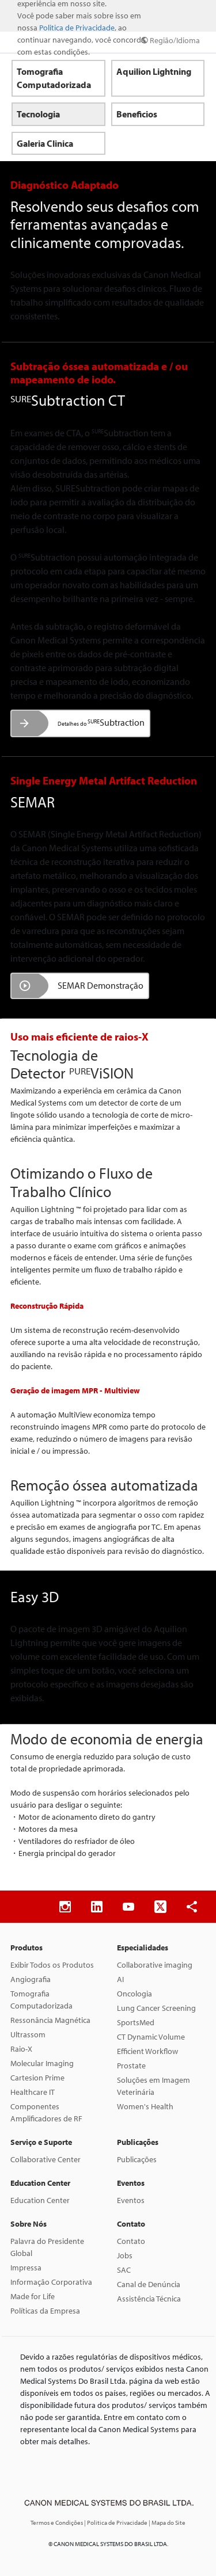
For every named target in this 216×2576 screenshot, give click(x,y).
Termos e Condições (57, 2522)
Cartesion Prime (37, 2077)
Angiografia (30, 1979)
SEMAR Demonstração (100, 985)
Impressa (25, 2267)
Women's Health (145, 2106)
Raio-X (21, 2049)
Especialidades (142, 1947)
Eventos (131, 2183)
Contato (131, 2224)
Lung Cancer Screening (156, 2008)
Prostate (131, 2065)
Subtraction (101, 722)
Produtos (26, 1947)
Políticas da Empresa (45, 2311)
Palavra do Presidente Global (47, 2247)
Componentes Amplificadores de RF (46, 2112)
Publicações (137, 2142)
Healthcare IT (32, 2092)
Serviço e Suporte (41, 2142)
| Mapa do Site (167, 2522)
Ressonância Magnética (50, 2020)
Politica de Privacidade (77, 27)
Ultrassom (28, 2034)
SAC (124, 2270)
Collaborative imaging (154, 1965)
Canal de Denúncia (148, 2284)
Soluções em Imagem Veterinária (153, 2086)
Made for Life (32, 2296)
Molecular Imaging (42, 2063)
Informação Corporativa (51, 2282)
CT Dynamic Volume (151, 2037)
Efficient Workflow (147, 2051)
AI (120, 1979)
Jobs (124, 2255)
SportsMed (135, 2022)
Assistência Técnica (149, 2298)
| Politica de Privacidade (116, 2522)
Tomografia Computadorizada (41, 1999)
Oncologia (134, 1993)
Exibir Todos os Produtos (52, 1965)
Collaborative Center (45, 2159)
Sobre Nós (28, 2224)
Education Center (40, 2183)
